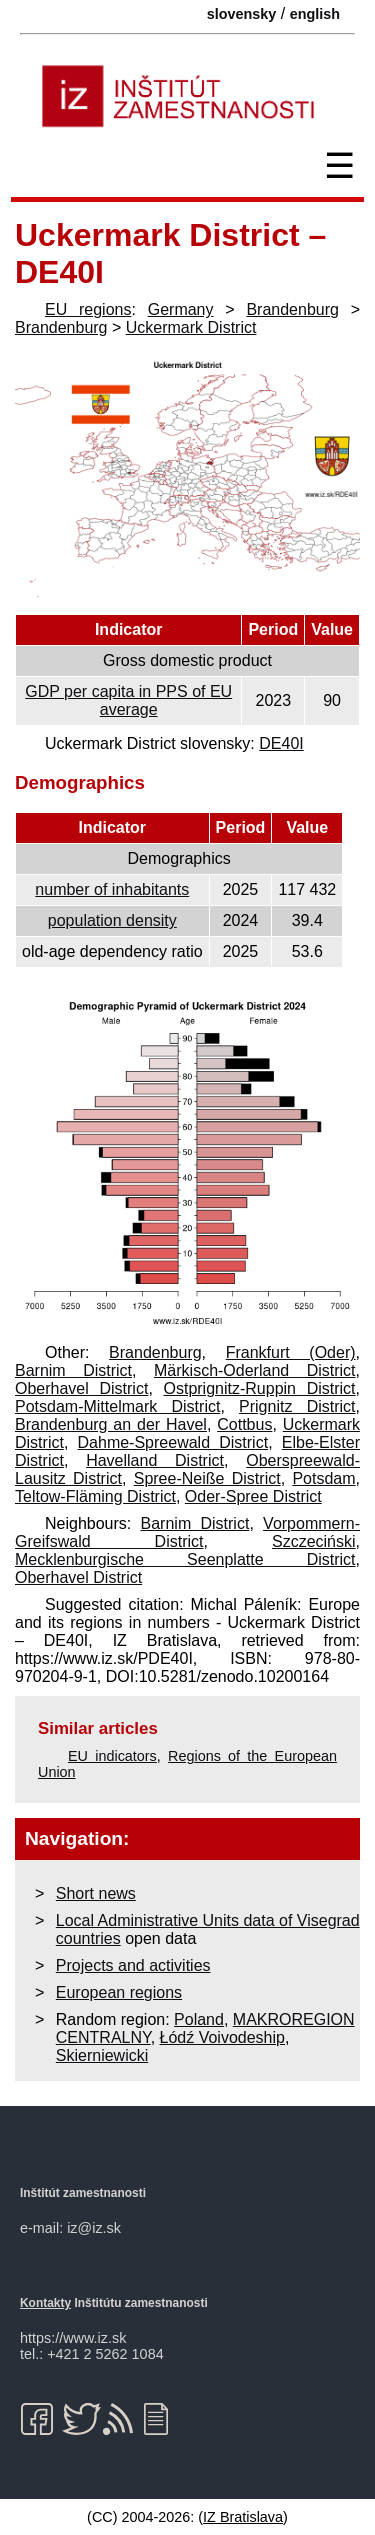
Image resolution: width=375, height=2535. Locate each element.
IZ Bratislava (243, 2517)
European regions (119, 1992)
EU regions (88, 309)
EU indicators (112, 1756)
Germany (181, 309)
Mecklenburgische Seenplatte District (185, 1559)
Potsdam (323, 1478)
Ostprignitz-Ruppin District (260, 1388)
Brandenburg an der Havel (111, 1424)
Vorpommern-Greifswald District (187, 1532)
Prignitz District (297, 1406)
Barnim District (73, 1370)
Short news (96, 1893)
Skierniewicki (102, 2055)
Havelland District (155, 1460)
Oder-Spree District (253, 1496)
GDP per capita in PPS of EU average (128, 700)
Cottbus (244, 1424)
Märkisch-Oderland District (255, 1370)
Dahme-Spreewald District (173, 1442)
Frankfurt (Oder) (291, 1352)
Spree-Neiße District (207, 1478)
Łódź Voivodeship (222, 2037)
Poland (199, 2019)
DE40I (281, 743)
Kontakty (45, 2303)
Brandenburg (292, 309)
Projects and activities (133, 1965)
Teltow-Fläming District (95, 1496)
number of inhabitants (112, 889)
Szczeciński (314, 1541)
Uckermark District (191, 327)
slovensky (242, 14)
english (315, 14)
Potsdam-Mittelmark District (117, 1406)
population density (112, 920)
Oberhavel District (81, 1388)
